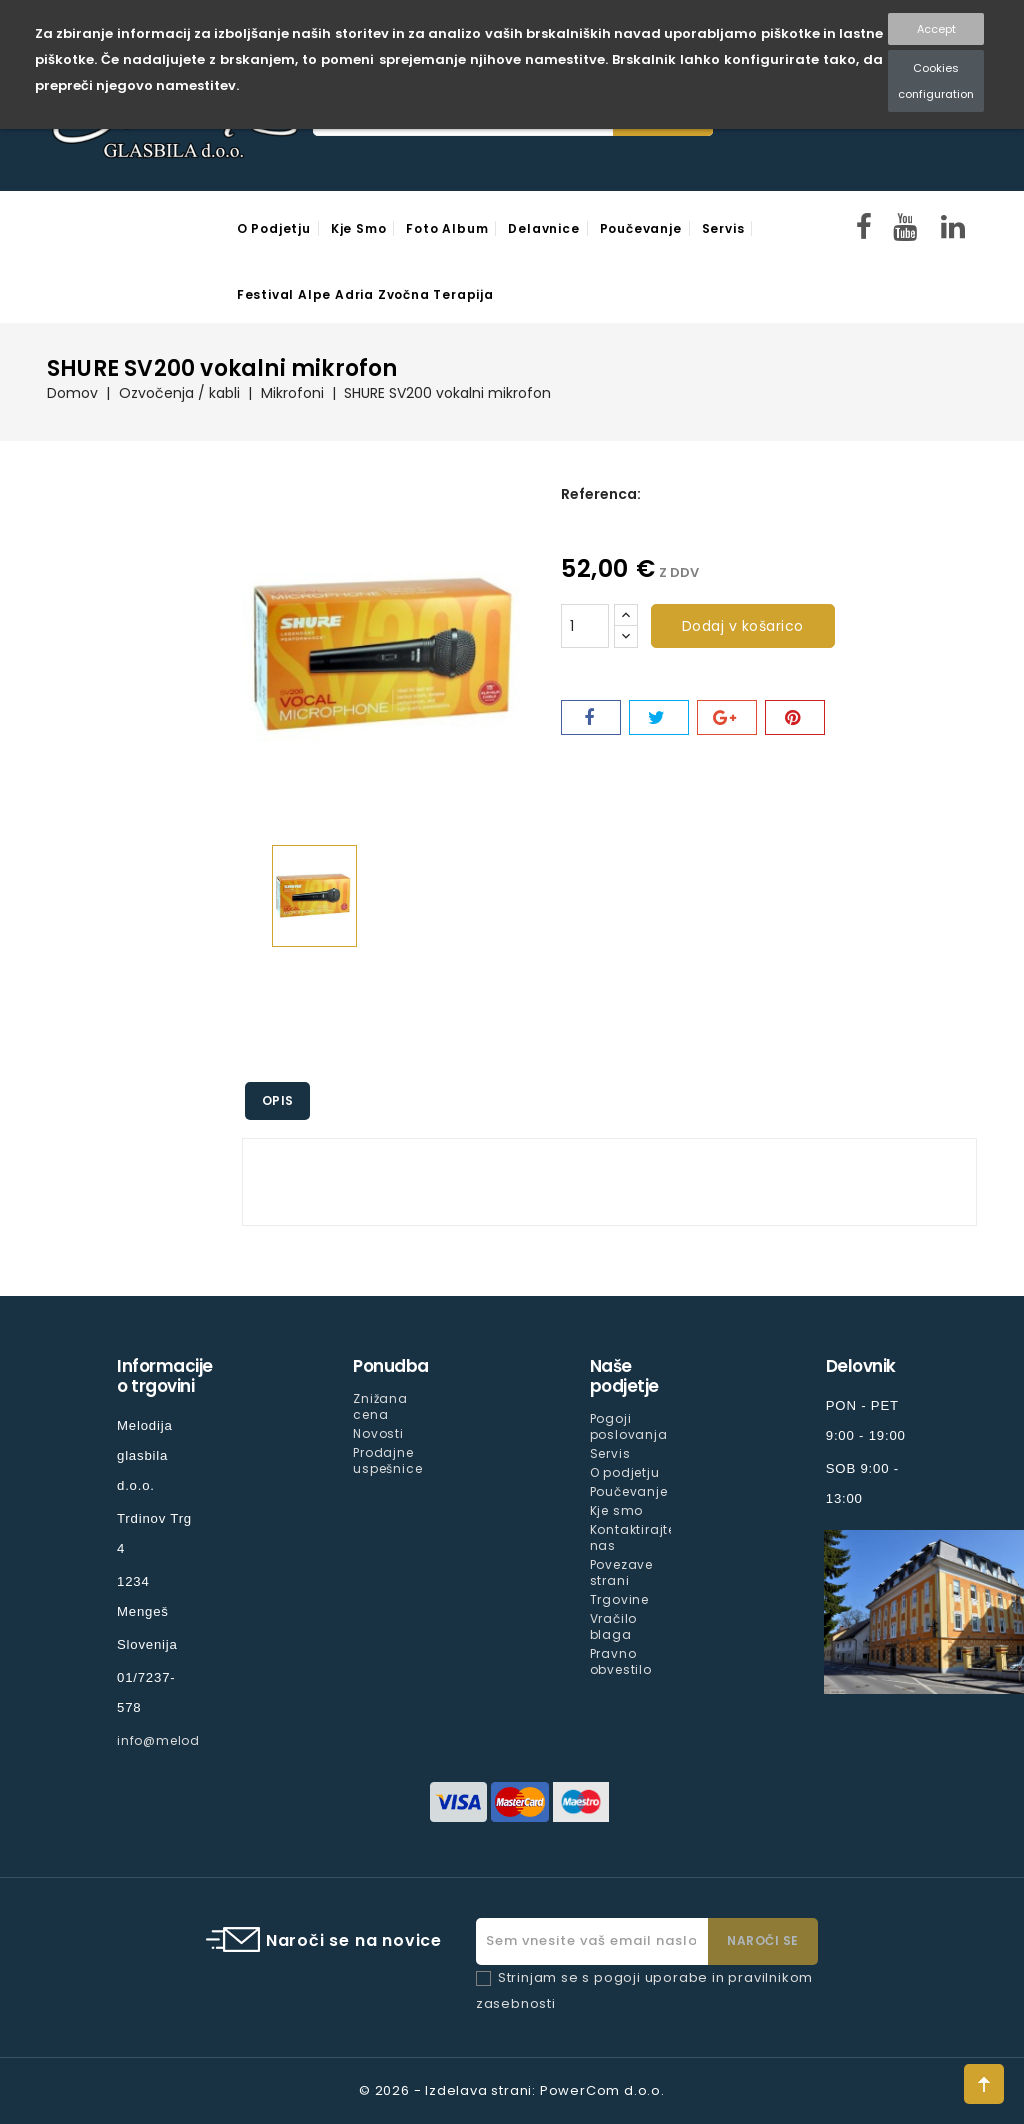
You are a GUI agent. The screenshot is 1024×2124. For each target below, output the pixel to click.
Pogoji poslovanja (629, 1426)
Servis (723, 228)
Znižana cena (380, 1406)
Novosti (378, 1433)
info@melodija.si (175, 1740)
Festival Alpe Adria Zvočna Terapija (365, 294)
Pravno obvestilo (621, 1661)
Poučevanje (641, 228)
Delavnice (543, 228)
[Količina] (585, 626)
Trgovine (619, 1599)
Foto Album (447, 228)
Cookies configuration (936, 81)
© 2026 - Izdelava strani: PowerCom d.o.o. (512, 2090)
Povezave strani (621, 1572)
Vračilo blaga (614, 1626)
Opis (281, 1100)
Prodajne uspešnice (387, 1460)
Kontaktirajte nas (633, 1537)
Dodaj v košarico (743, 626)
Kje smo (359, 228)
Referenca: (601, 494)
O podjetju (274, 228)
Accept (936, 29)
